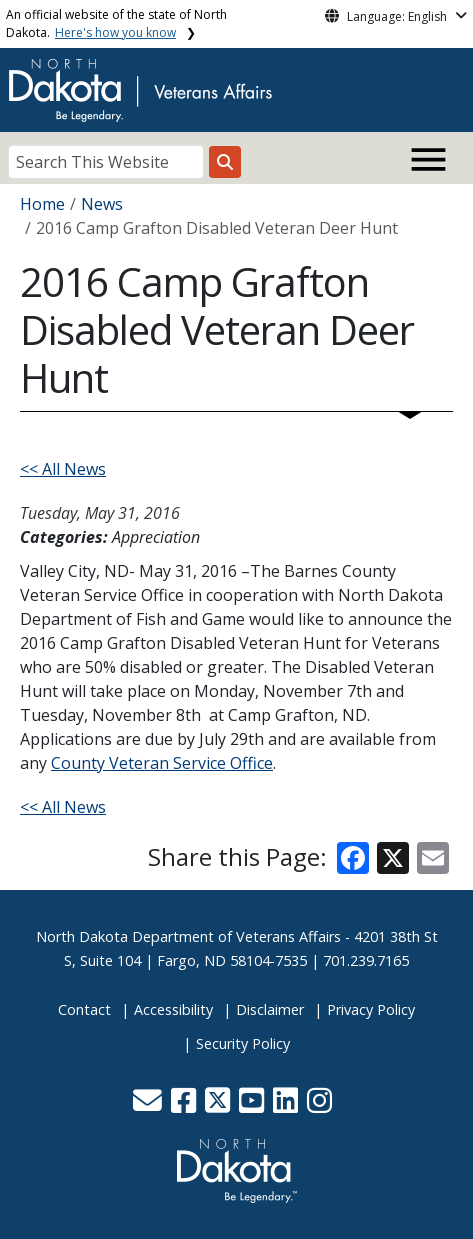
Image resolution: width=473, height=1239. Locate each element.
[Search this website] (225, 162)
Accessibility (173, 1009)
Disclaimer (270, 1009)
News (102, 204)
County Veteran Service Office (162, 763)
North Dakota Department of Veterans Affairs (188, 936)
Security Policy (243, 1043)
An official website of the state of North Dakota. (116, 23)
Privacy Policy (371, 1009)
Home (42, 204)
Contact (84, 1009)
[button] (149, 1105)
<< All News (63, 469)
